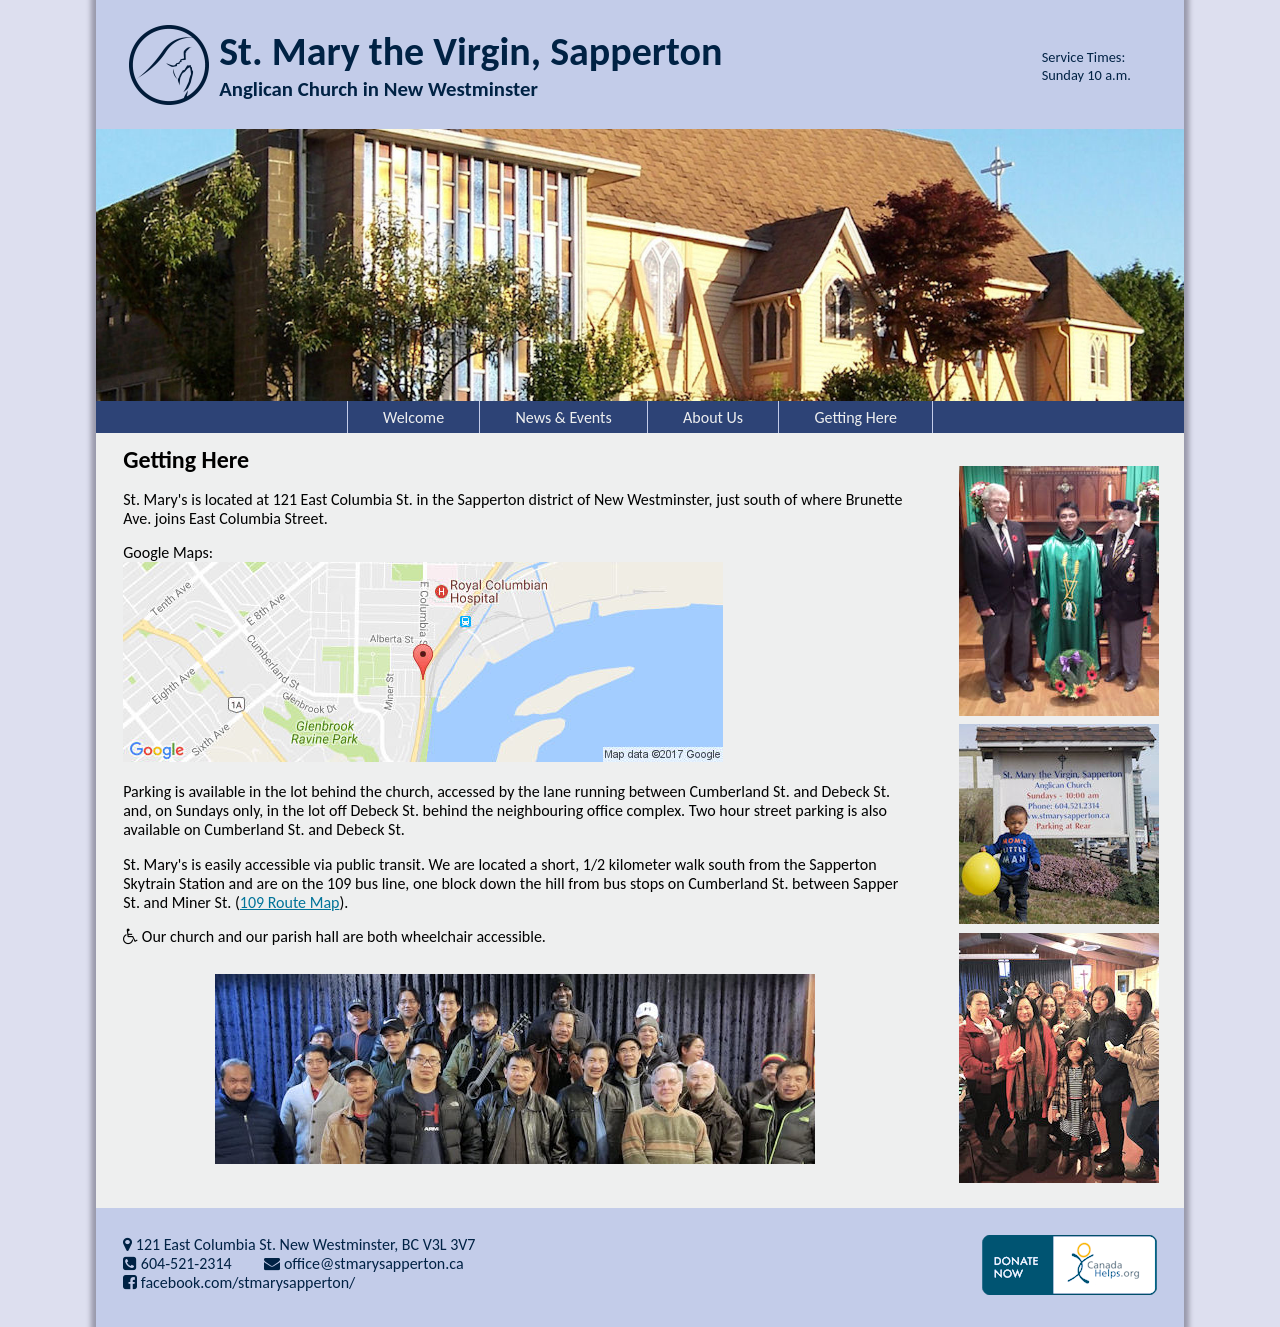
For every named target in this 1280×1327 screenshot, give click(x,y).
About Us (713, 417)
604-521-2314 (177, 1263)
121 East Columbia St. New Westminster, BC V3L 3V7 (299, 1244)
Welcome (413, 417)
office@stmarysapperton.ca (363, 1263)
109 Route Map (290, 902)
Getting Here (856, 417)
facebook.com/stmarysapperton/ (239, 1282)
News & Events (563, 417)
